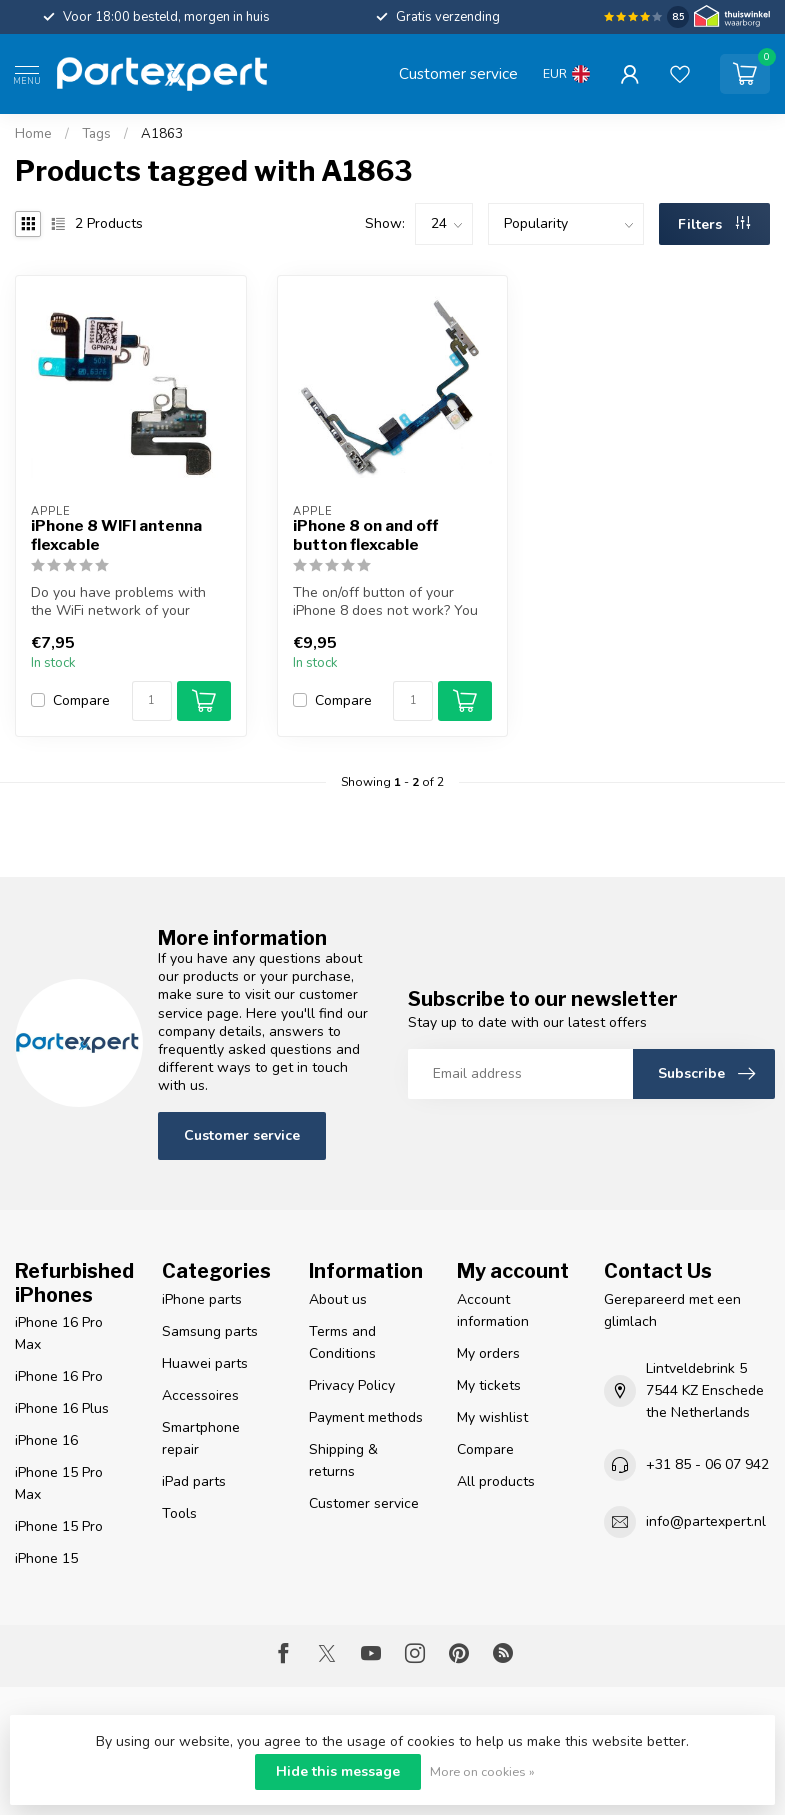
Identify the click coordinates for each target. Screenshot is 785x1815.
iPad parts (194, 1481)
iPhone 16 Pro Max (59, 1333)
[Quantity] (152, 701)
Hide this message (338, 1771)
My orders (488, 1353)
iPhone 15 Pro (59, 1526)
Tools (179, 1513)
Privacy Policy (352, 1385)
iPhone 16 (46, 1440)
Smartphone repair (201, 1438)
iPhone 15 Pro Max (59, 1483)
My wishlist (492, 1417)
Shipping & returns (343, 1460)
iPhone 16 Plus (62, 1408)
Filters (714, 224)
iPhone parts (202, 1299)
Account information (493, 1310)
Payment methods (366, 1417)
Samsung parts (210, 1331)
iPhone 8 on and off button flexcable (365, 535)
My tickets (489, 1385)
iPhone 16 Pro (59, 1376)
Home (33, 134)
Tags (96, 134)
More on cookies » (482, 1771)
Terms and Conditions (342, 1342)
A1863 (162, 134)
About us (338, 1299)
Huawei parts (205, 1363)
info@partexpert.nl (706, 1521)
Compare (81, 700)
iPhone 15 (46, 1558)
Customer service (458, 73)
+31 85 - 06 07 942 (707, 1464)
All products (496, 1481)
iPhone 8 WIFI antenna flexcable (116, 535)
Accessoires (200, 1395)
